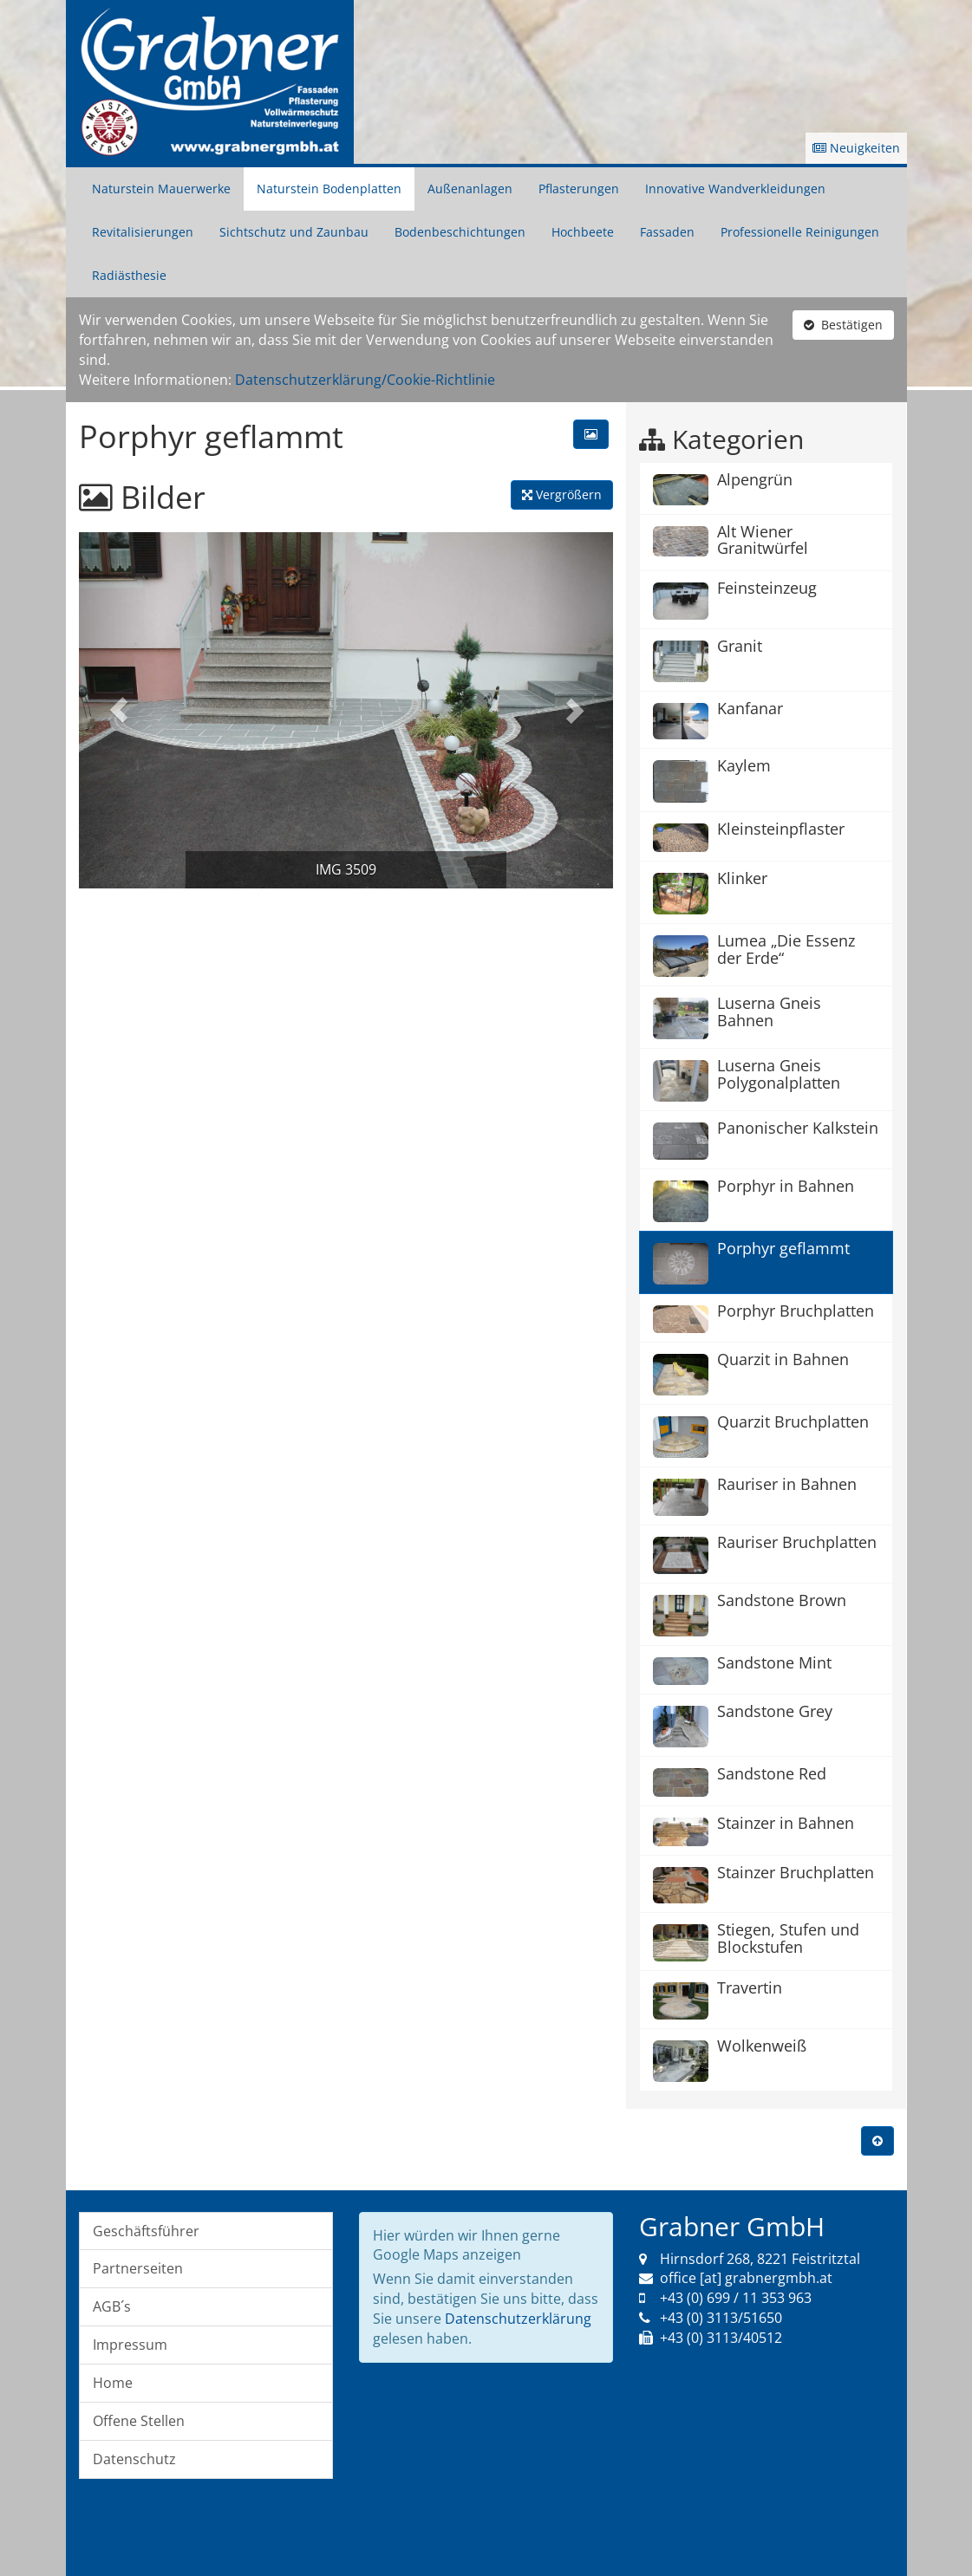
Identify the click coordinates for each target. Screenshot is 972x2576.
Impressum (130, 2344)
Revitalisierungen (142, 232)
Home (113, 2382)
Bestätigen (843, 324)
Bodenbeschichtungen (460, 232)
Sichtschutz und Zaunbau (294, 232)
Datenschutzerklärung (518, 2318)
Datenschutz (134, 2459)
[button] (119, 710)
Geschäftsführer (146, 2231)
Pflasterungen (578, 188)
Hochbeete (582, 232)
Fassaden (667, 232)
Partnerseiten (138, 2268)
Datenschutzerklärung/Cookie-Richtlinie (365, 379)
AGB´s (112, 2306)
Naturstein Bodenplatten (329, 188)
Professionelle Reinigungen (800, 232)
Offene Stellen (139, 2420)
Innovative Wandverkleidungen (735, 188)
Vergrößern (562, 494)
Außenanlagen (469, 188)
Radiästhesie (129, 275)
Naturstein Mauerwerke (161, 188)
